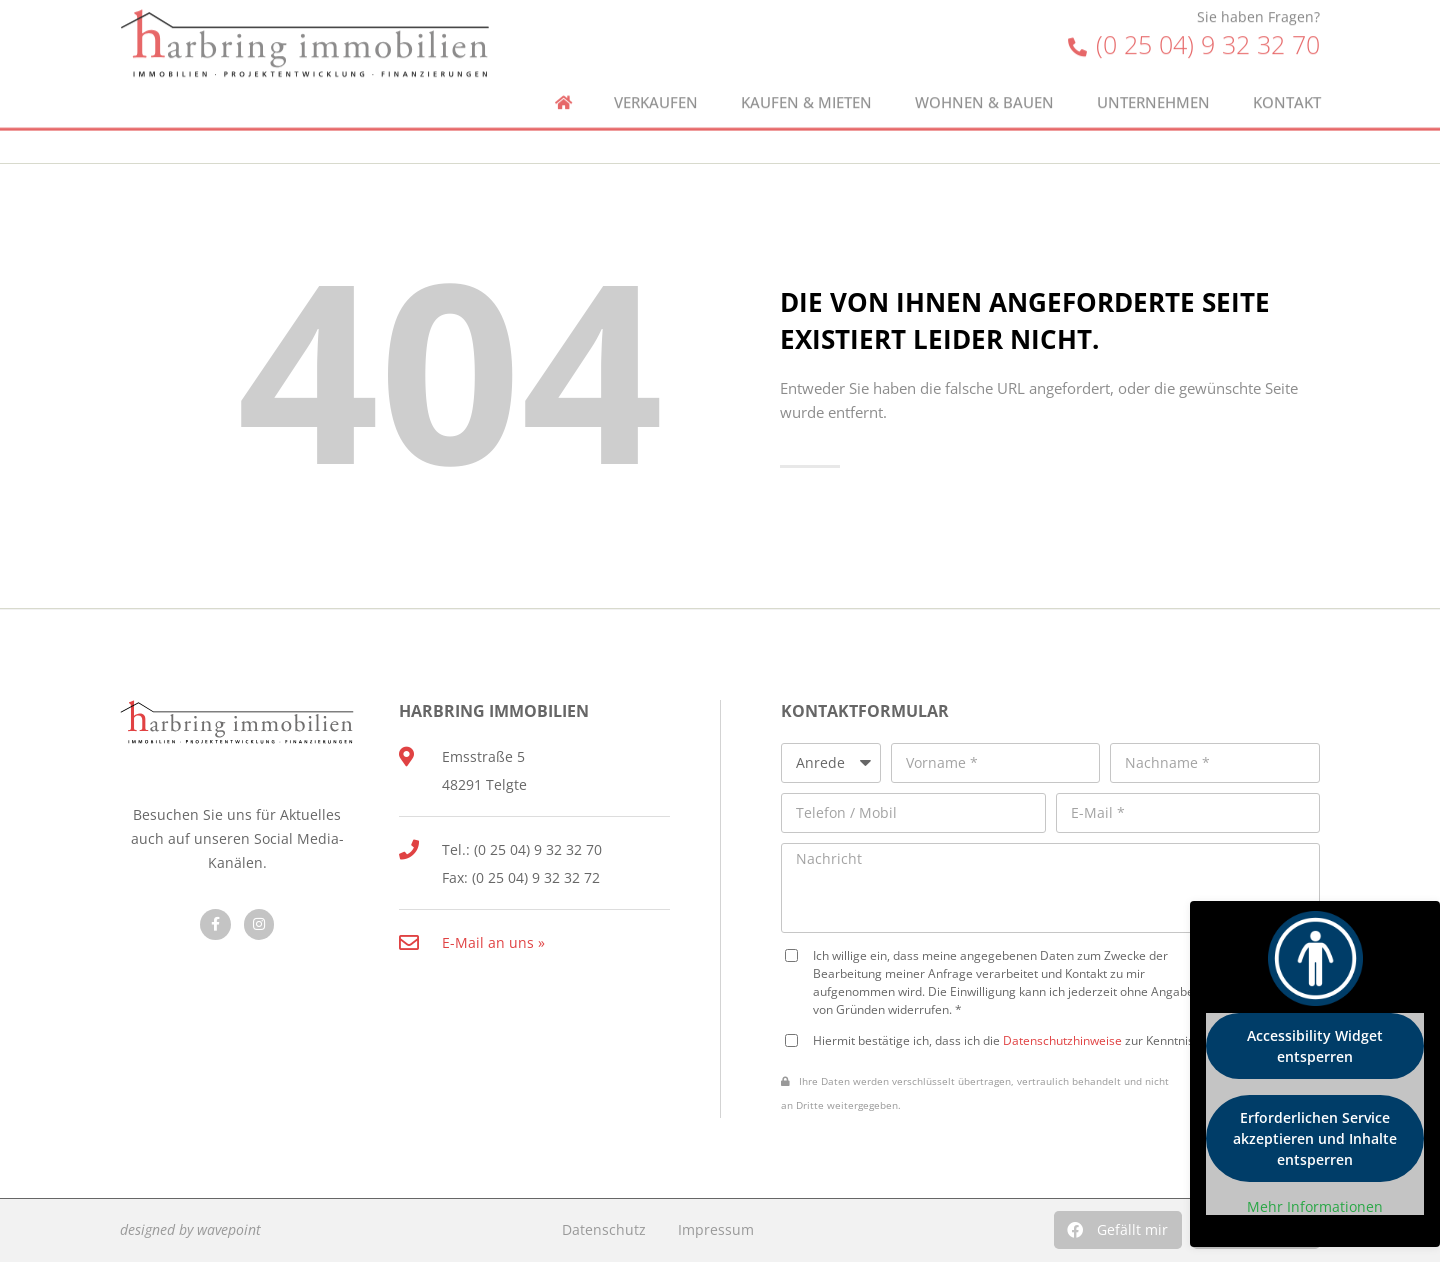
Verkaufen (656, 74)
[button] (1118, 1230)
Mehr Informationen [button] (1315, 1207)
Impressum (716, 1229)
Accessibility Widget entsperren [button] (1315, 1046)
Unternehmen (1153, 74)
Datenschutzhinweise (1062, 1040)
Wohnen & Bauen (984, 74)
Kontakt (1287, 74)
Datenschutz (604, 1229)
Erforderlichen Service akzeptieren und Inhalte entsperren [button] (1315, 1138)
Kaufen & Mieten (806, 74)
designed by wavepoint (190, 1229)
